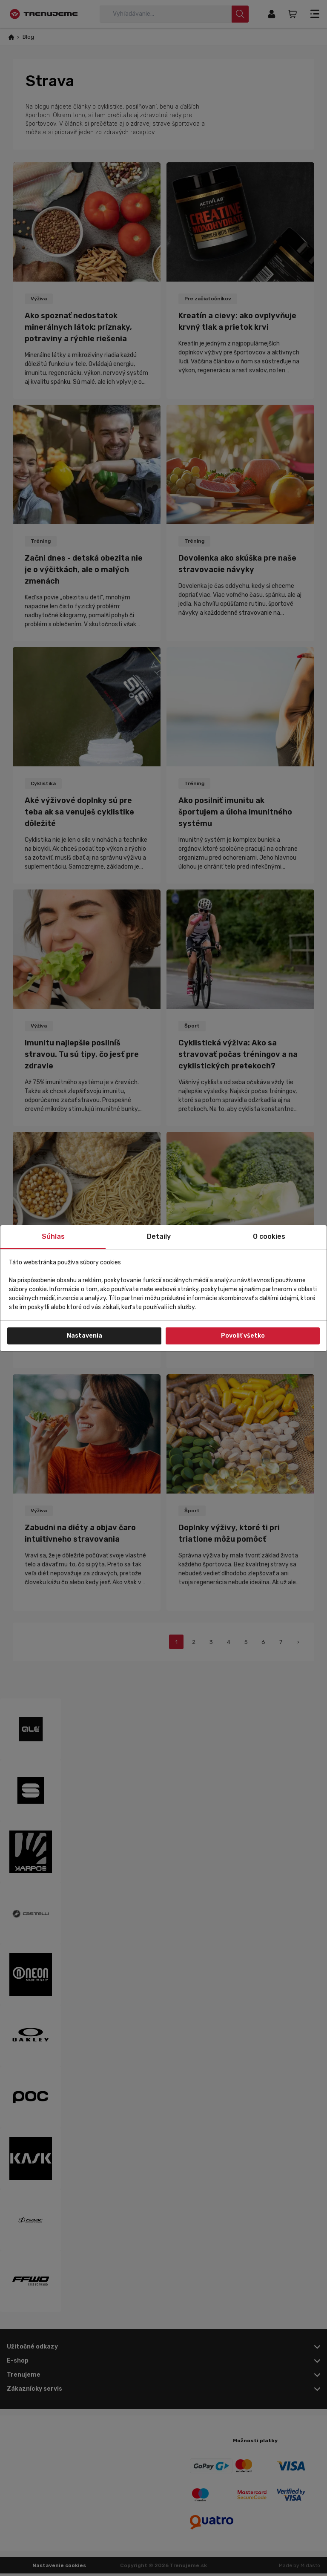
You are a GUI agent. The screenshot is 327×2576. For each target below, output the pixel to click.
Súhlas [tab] (53, 1236)
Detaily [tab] (159, 1236)
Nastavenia (84, 1335)
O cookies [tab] (269, 1236)
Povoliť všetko (243, 1335)
